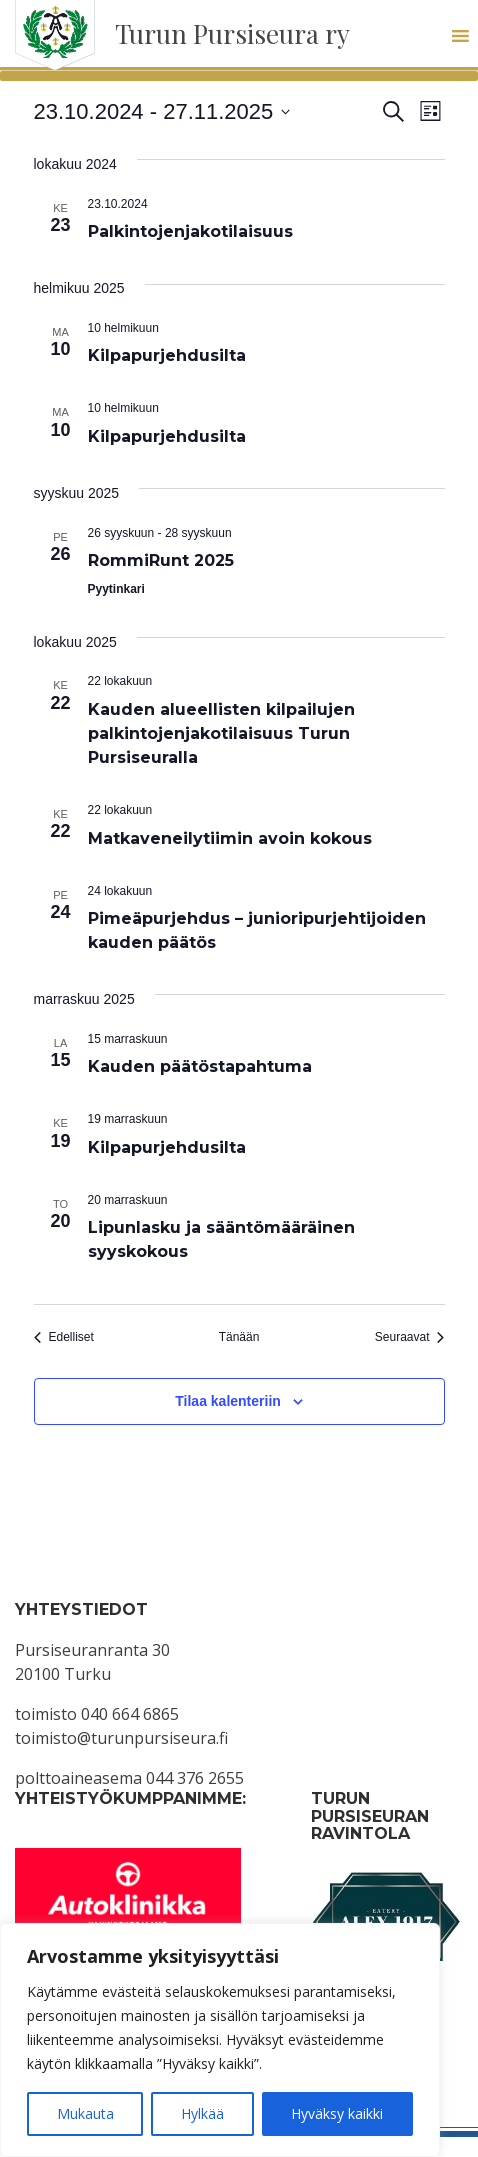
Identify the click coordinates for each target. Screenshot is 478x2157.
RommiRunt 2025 (161, 560)
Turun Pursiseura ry (232, 33)
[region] (220, 2040)
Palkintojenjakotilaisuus (190, 231)
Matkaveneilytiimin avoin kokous (230, 838)
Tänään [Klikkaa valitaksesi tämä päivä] (239, 1337)
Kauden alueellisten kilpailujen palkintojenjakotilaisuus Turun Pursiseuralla (221, 733)
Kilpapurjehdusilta (167, 355)
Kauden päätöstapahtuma (200, 1066)
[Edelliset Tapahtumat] (64, 1337)
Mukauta (85, 2113)
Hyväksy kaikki (337, 2113)
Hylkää (202, 2113)
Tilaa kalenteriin (228, 1401)
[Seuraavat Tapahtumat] (410, 1337)
